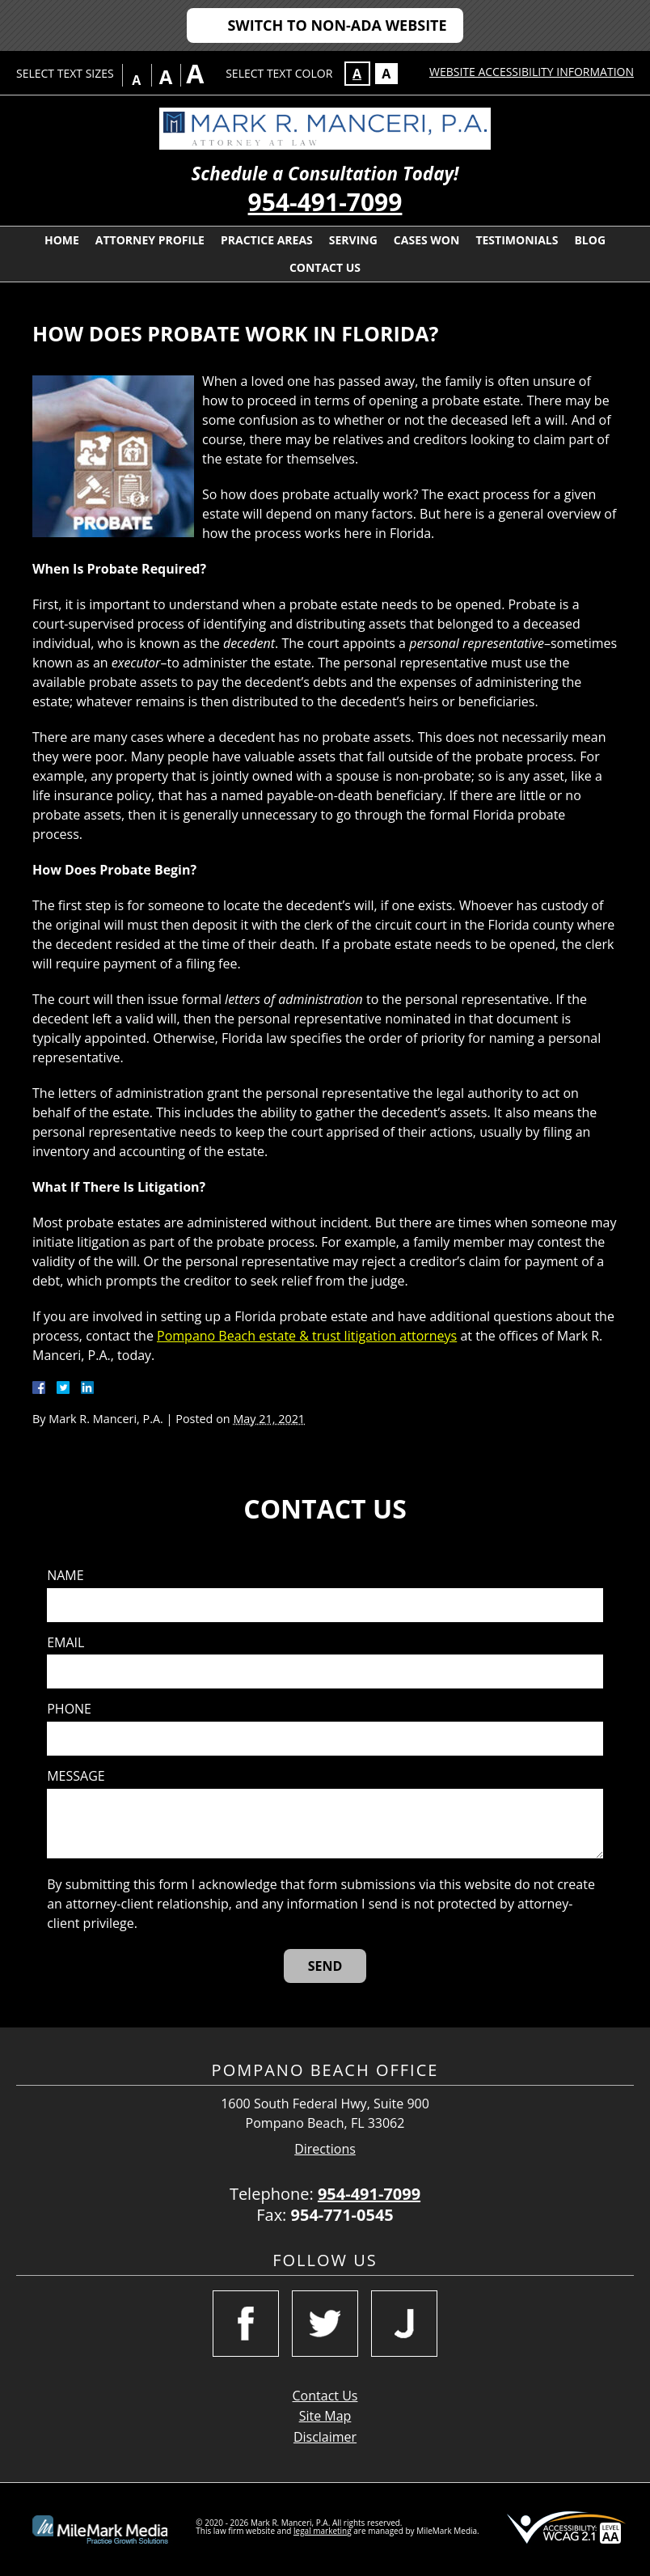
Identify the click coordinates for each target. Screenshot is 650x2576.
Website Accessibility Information (531, 71)
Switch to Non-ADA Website (336, 25)
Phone (69, 1709)
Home (61, 240)
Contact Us (325, 267)
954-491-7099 (325, 201)
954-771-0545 (342, 2215)
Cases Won (427, 240)
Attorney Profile (150, 240)
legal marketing (322, 2530)
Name (65, 1575)
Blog (590, 240)
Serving (353, 240)
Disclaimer (325, 2437)
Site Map (325, 2416)
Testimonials (516, 240)
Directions (325, 2149)
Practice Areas (267, 240)
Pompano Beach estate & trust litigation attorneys (307, 1336)
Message (75, 1776)
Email (65, 1642)
